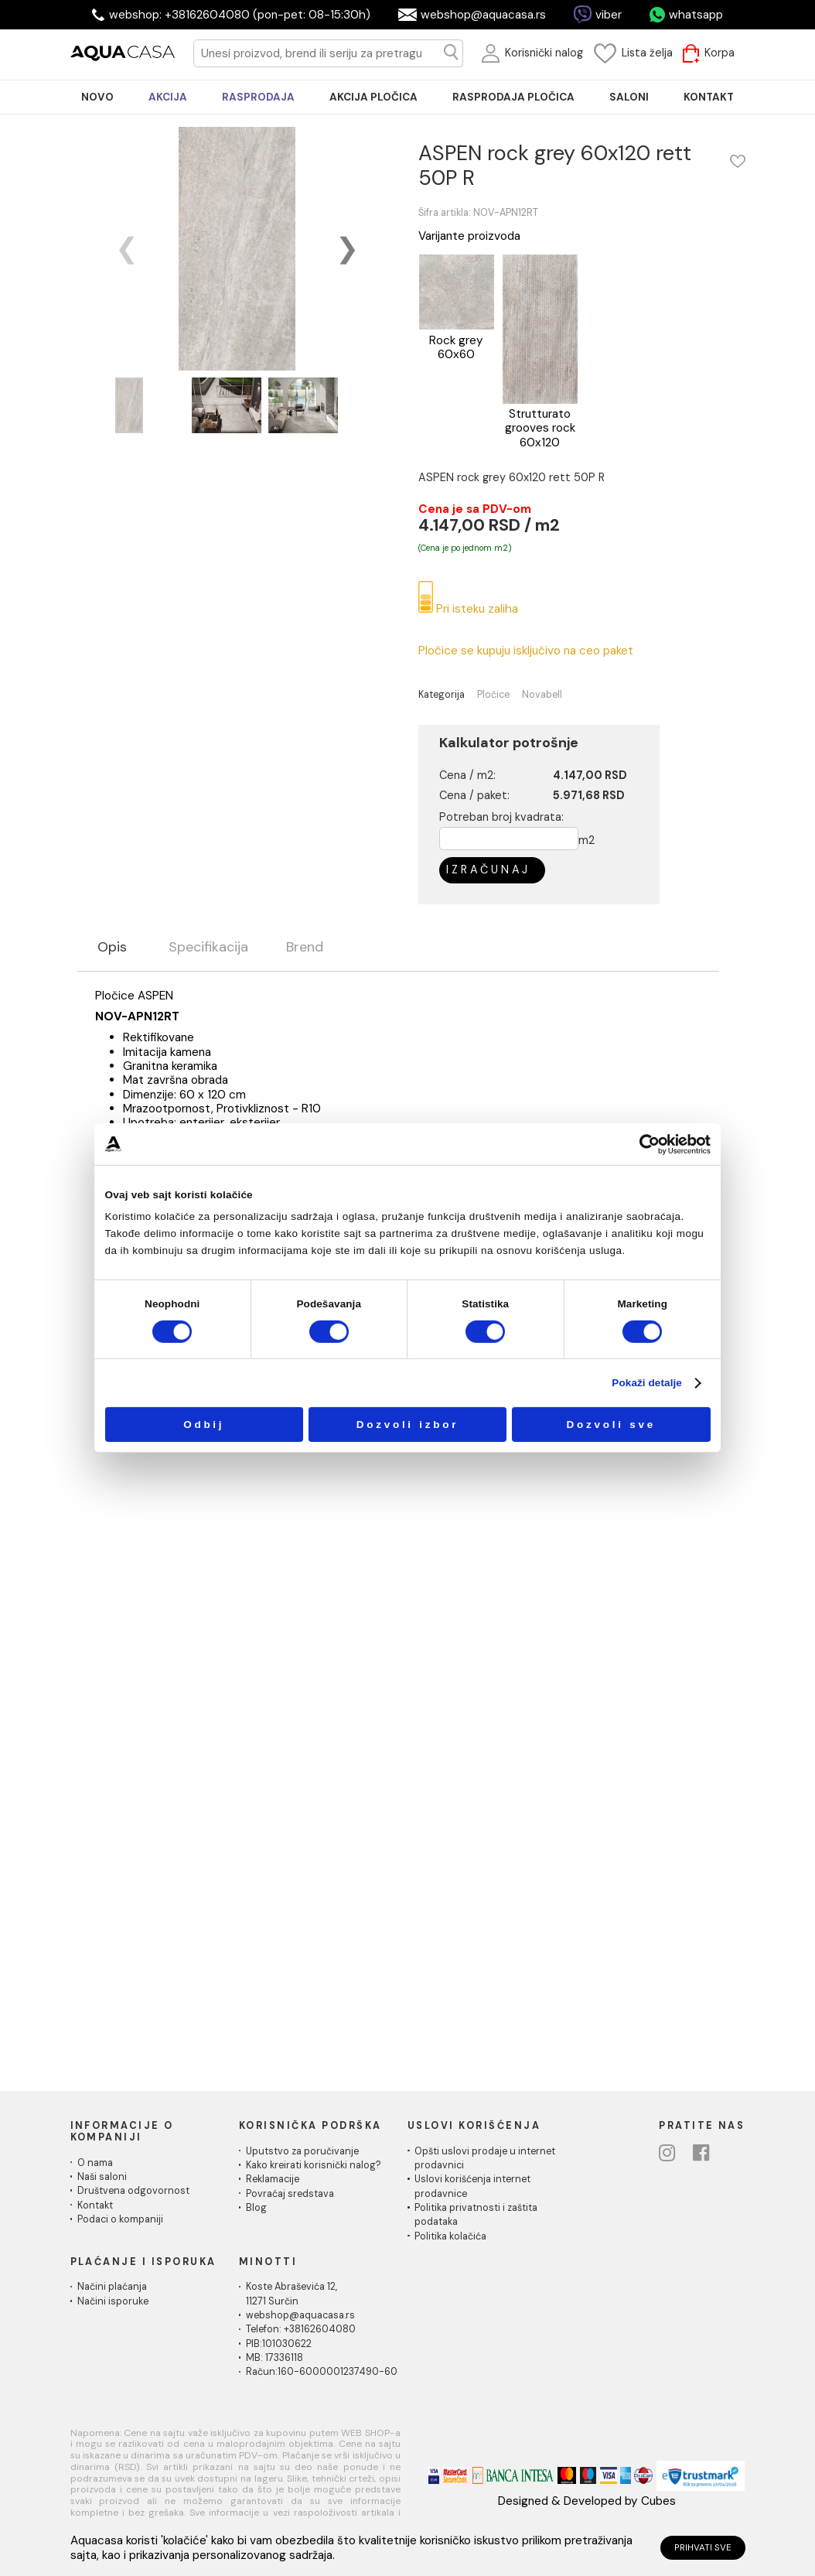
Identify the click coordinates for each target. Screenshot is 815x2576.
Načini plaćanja (112, 2286)
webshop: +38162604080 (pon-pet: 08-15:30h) (239, 15)
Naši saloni (102, 2177)
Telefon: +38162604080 (301, 2329)
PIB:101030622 (279, 2344)
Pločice (493, 695)
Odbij (203, 1424)
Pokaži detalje (647, 1383)
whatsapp (696, 15)
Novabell (542, 695)
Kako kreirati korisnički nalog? (313, 2165)
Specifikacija (208, 947)
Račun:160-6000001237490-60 (321, 2372)
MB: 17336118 (274, 2358)
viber (608, 15)
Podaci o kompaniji (120, 2219)
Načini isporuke (112, 2301)
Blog (256, 2208)
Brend (304, 947)
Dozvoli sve (611, 1424)
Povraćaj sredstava (290, 2194)
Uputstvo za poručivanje (302, 2151)
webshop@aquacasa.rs (483, 15)
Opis (112, 947)
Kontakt (95, 2205)
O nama (95, 2163)
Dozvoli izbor (407, 1424)
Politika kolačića (450, 2236)
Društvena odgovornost (133, 2191)
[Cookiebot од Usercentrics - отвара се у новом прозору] (649, 1143)
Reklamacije (272, 2179)
